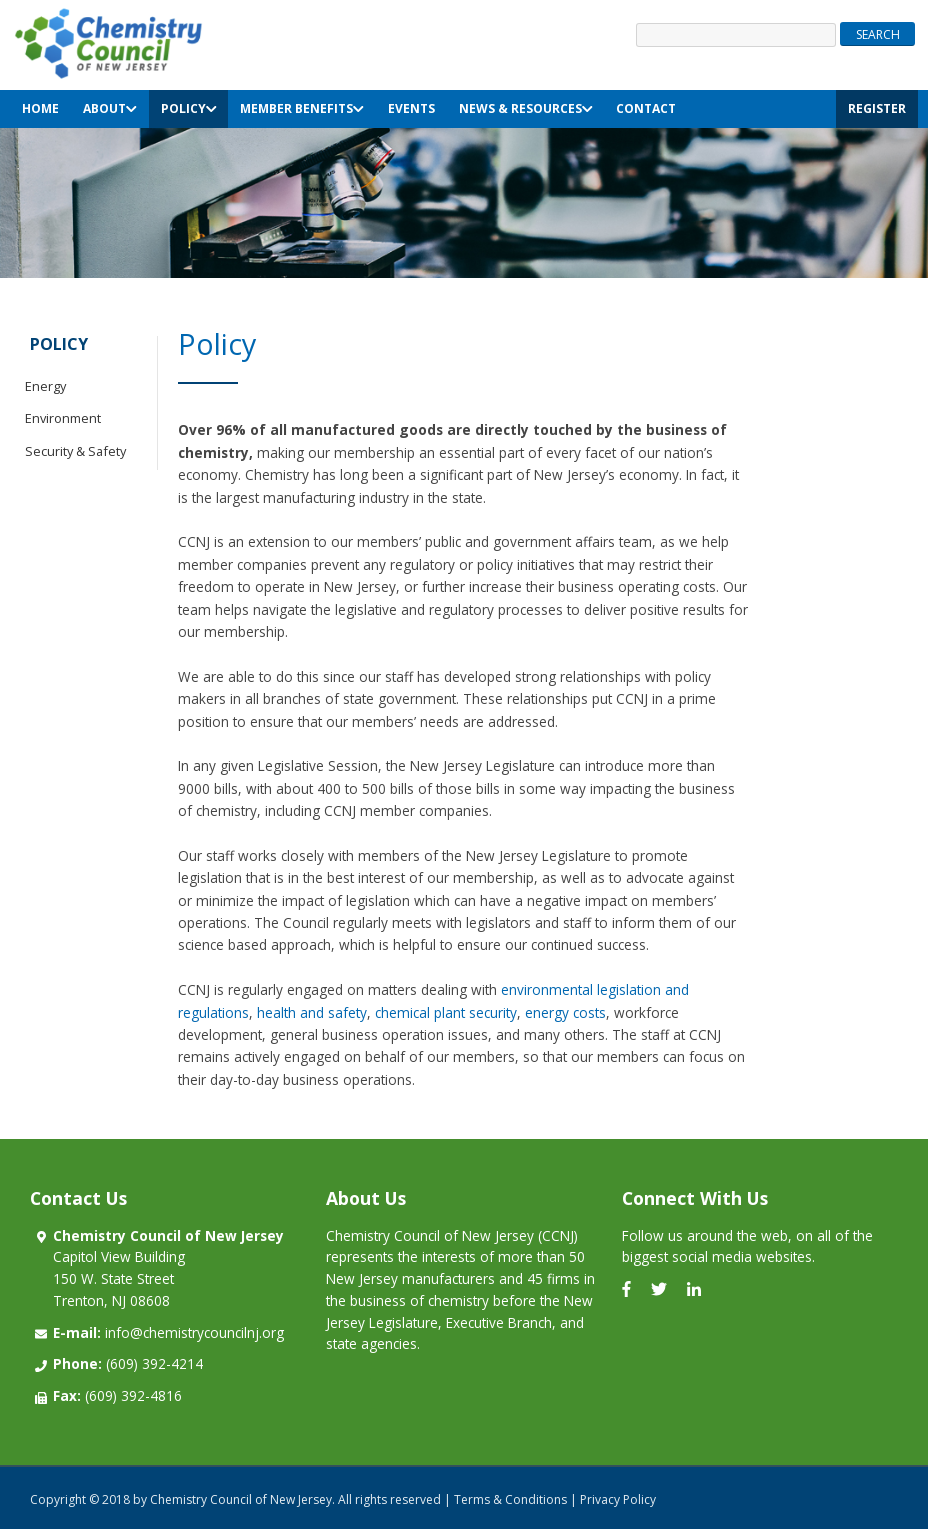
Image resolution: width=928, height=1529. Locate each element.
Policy (189, 108)
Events (411, 108)
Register (877, 108)
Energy (45, 386)
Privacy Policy (618, 1499)
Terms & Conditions (510, 1499)
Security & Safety (75, 451)
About (110, 108)
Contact (646, 108)
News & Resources (526, 108)
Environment (63, 418)
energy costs (565, 1012)
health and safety (312, 1012)
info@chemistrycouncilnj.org (168, 1332)
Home (40, 108)
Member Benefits (302, 108)
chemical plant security (446, 1012)
